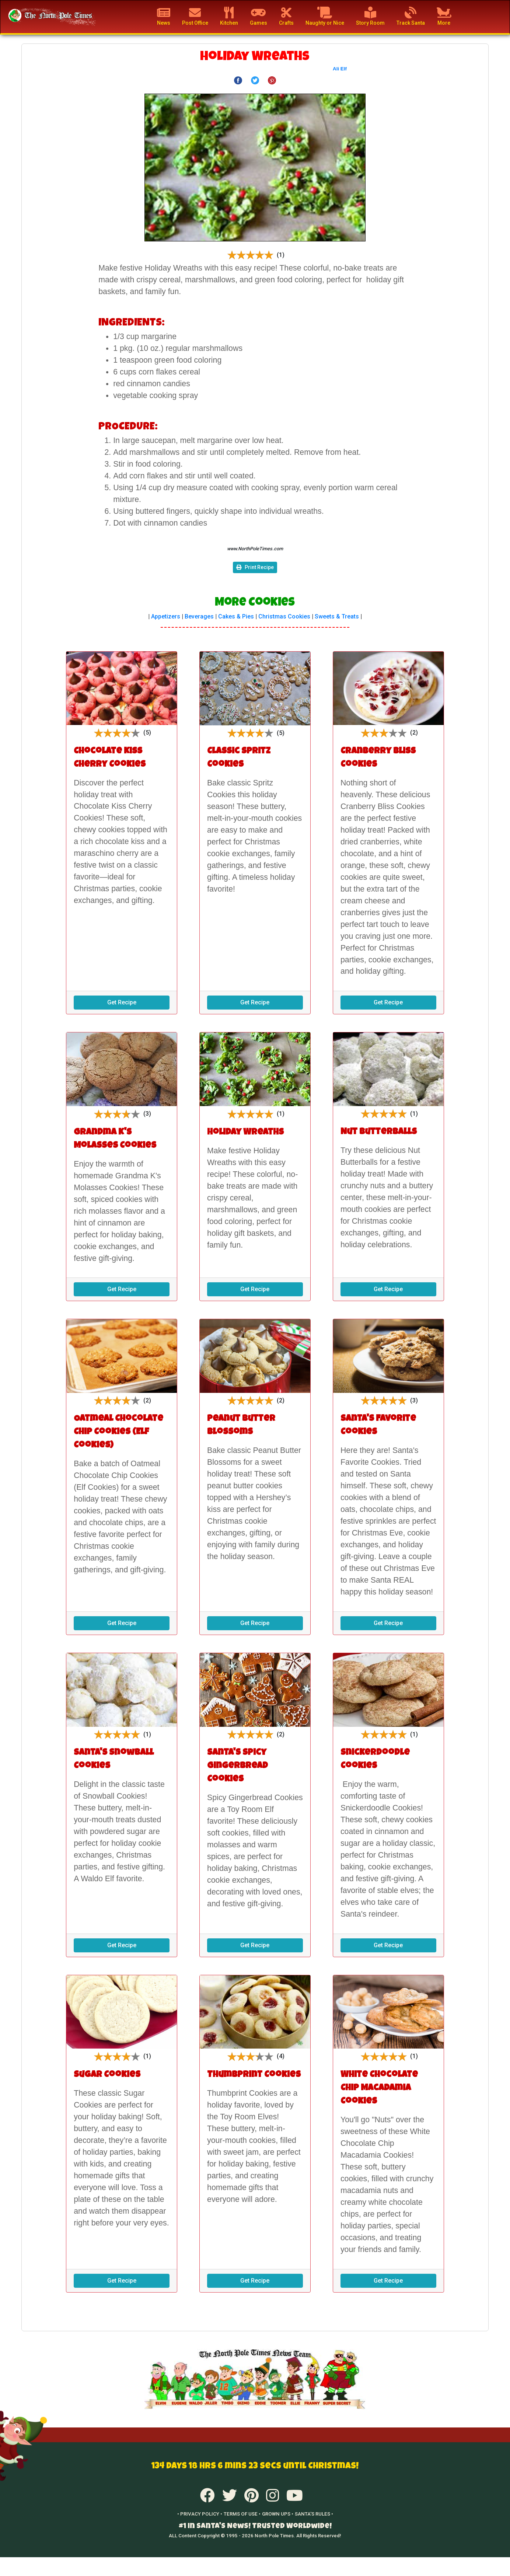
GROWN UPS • (277, 2514)
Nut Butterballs (378, 1132)
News (163, 16)
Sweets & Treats (337, 616)
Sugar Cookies (107, 2075)
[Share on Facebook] (238, 79)
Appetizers (165, 616)
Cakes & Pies (236, 616)
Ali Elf (340, 69)
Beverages (199, 616)
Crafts (286, 16)
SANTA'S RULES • (314, 2514)
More (444, 16)
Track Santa (411, 16)
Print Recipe (255, 567)
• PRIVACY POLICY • (199, 2514)
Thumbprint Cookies (254, 2075)
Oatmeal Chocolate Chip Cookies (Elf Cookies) (118, 1432)
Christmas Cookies (284, 616)
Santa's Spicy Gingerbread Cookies (237, 1766)
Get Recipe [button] (121, 1002)
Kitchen (229, 16)
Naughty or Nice (324, 16)
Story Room (370, 16)
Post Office (195, 16)
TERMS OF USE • (242, 2514)
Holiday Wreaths (245, 1132)
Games (258, 16)
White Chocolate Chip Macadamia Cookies (379, 2088)
